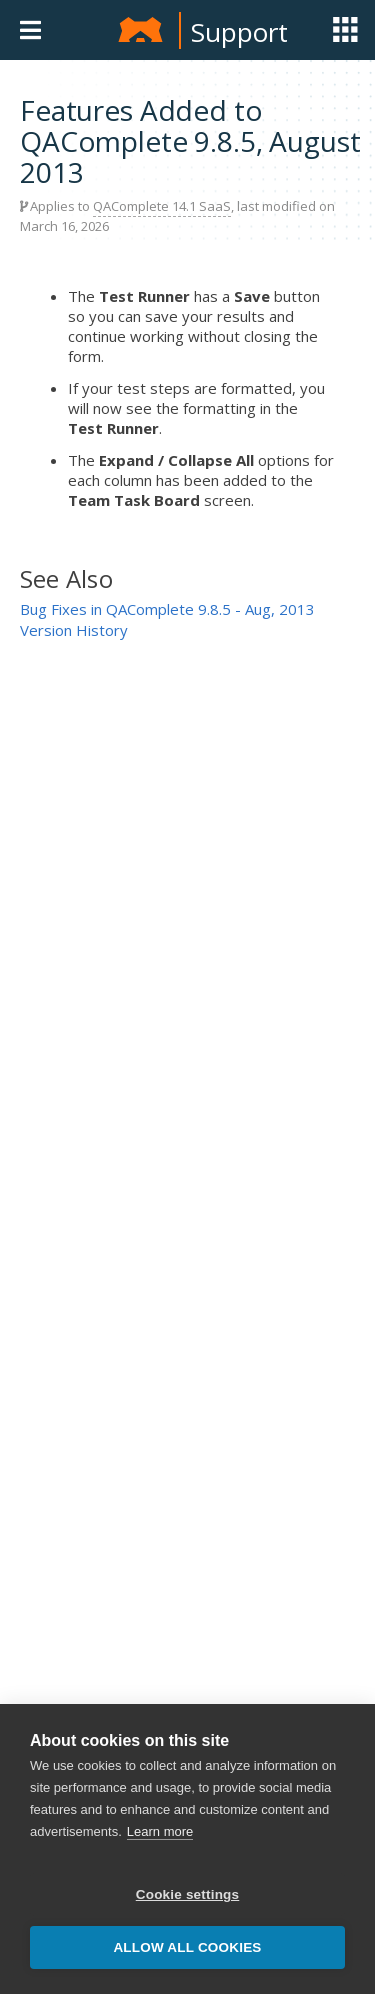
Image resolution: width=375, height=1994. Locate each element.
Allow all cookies (187, 1947)
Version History (74, 630)
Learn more (160, 1831)
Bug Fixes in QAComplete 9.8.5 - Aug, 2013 (167, 609)
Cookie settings (188, 1894)
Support (239, 32)
